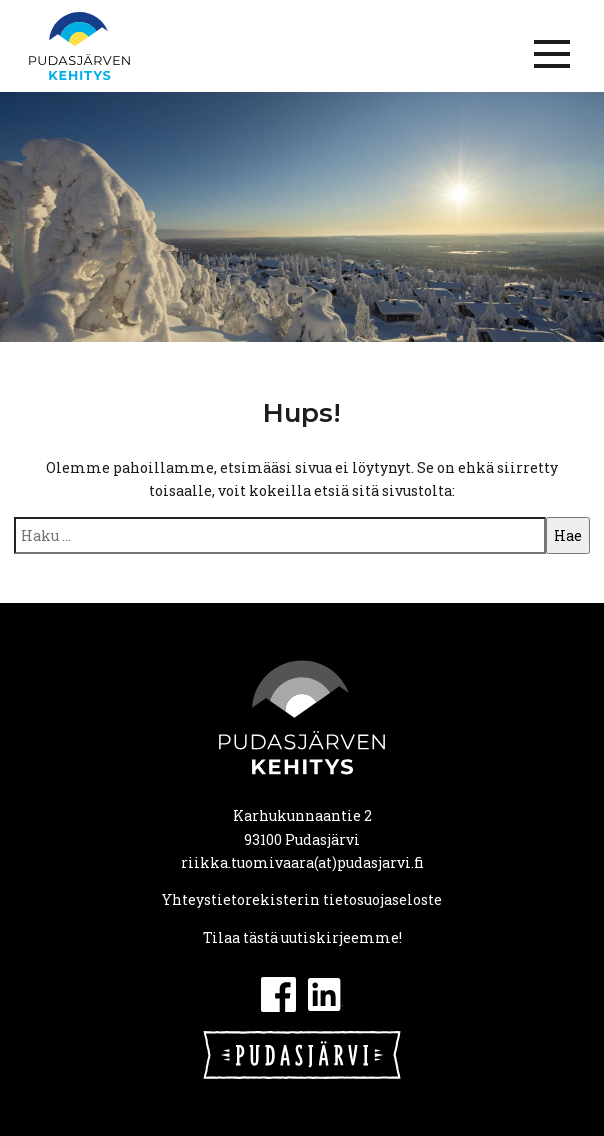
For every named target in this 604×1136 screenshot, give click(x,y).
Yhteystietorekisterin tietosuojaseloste (302, 899)
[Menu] (552, 54)
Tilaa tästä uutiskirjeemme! (302, 937)
